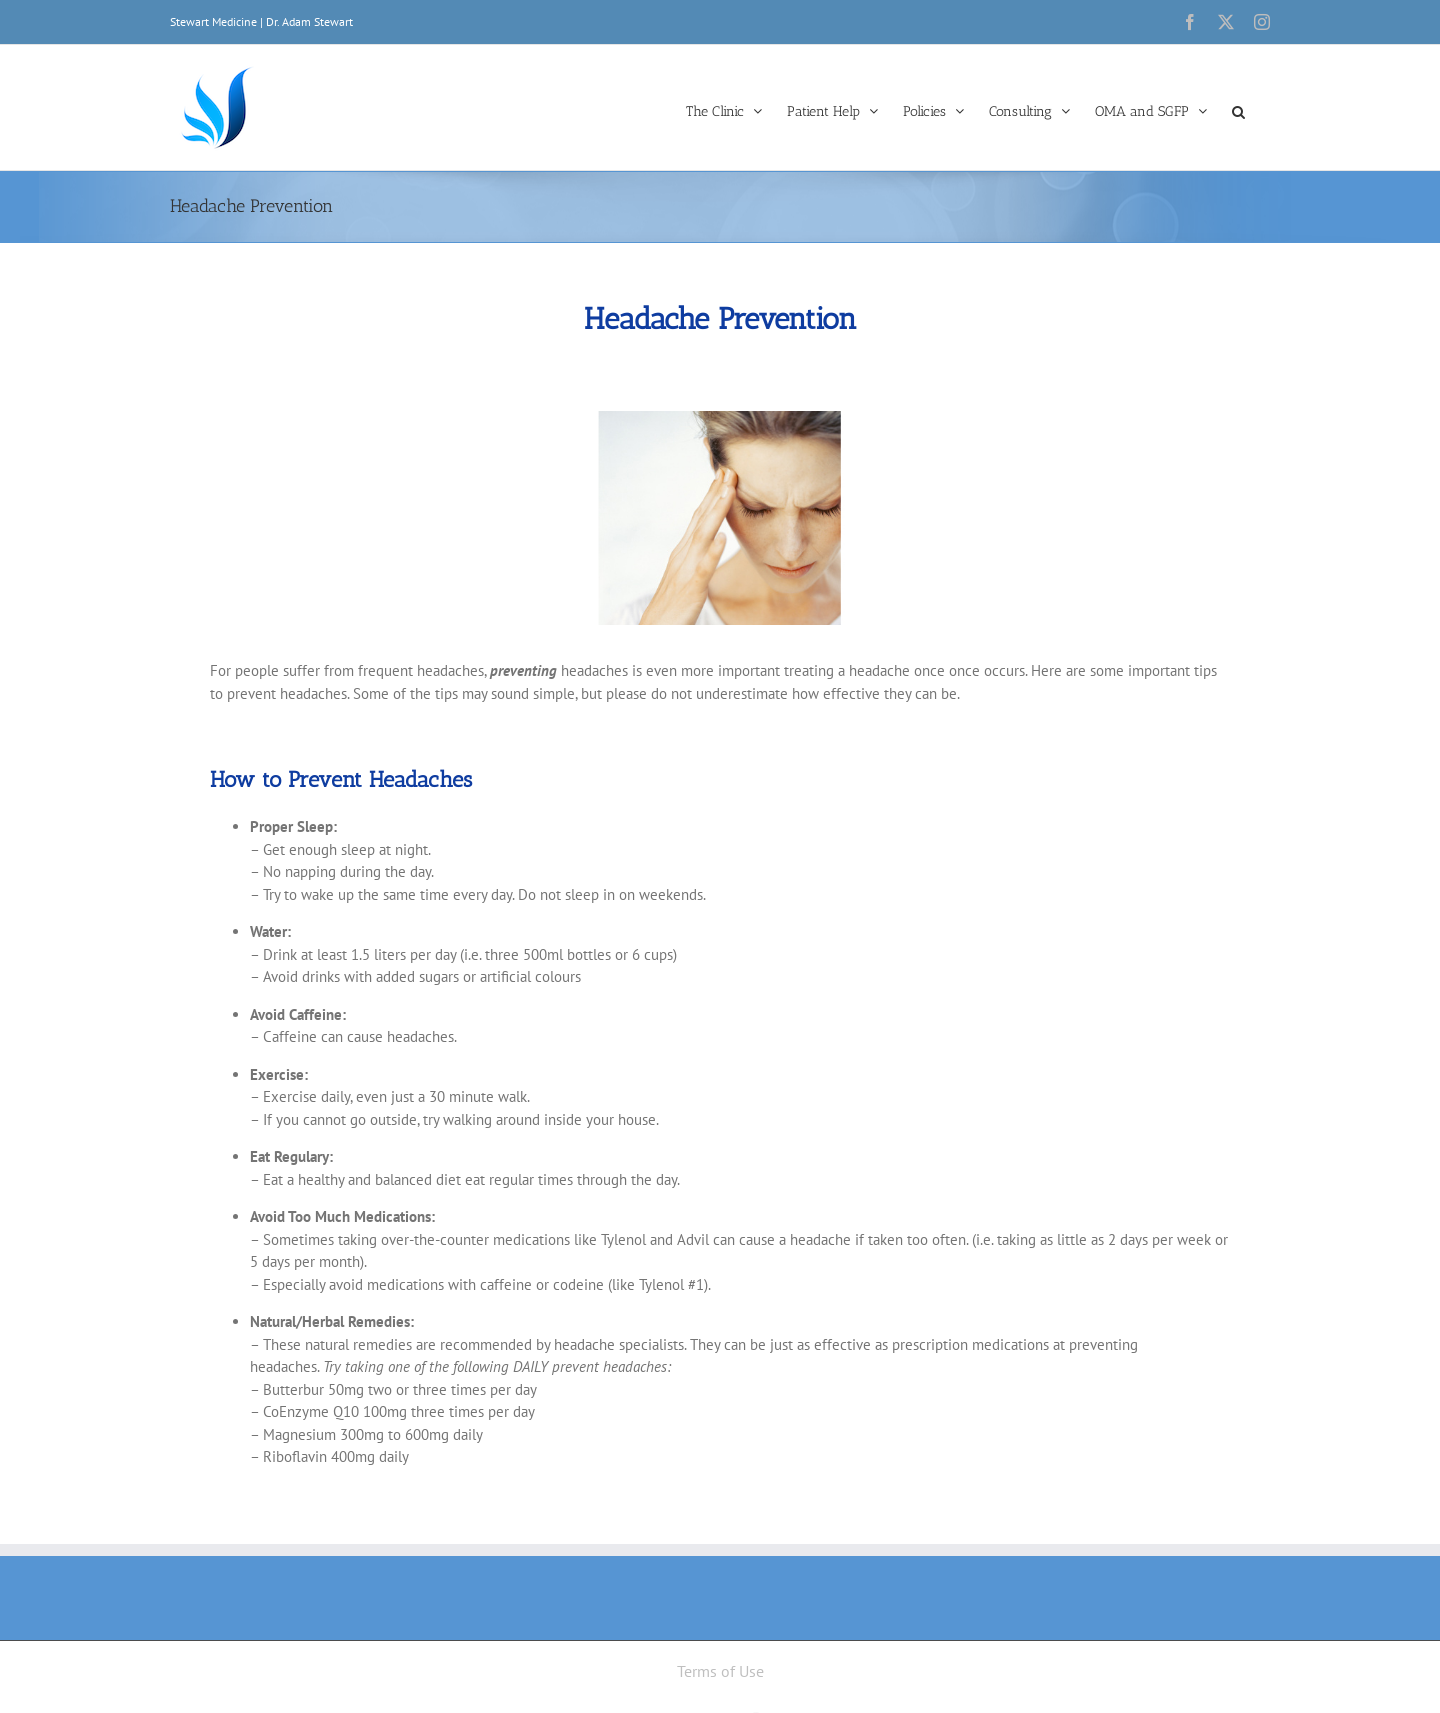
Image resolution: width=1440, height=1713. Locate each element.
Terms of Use (720, 1671)
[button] (1238, 110)
